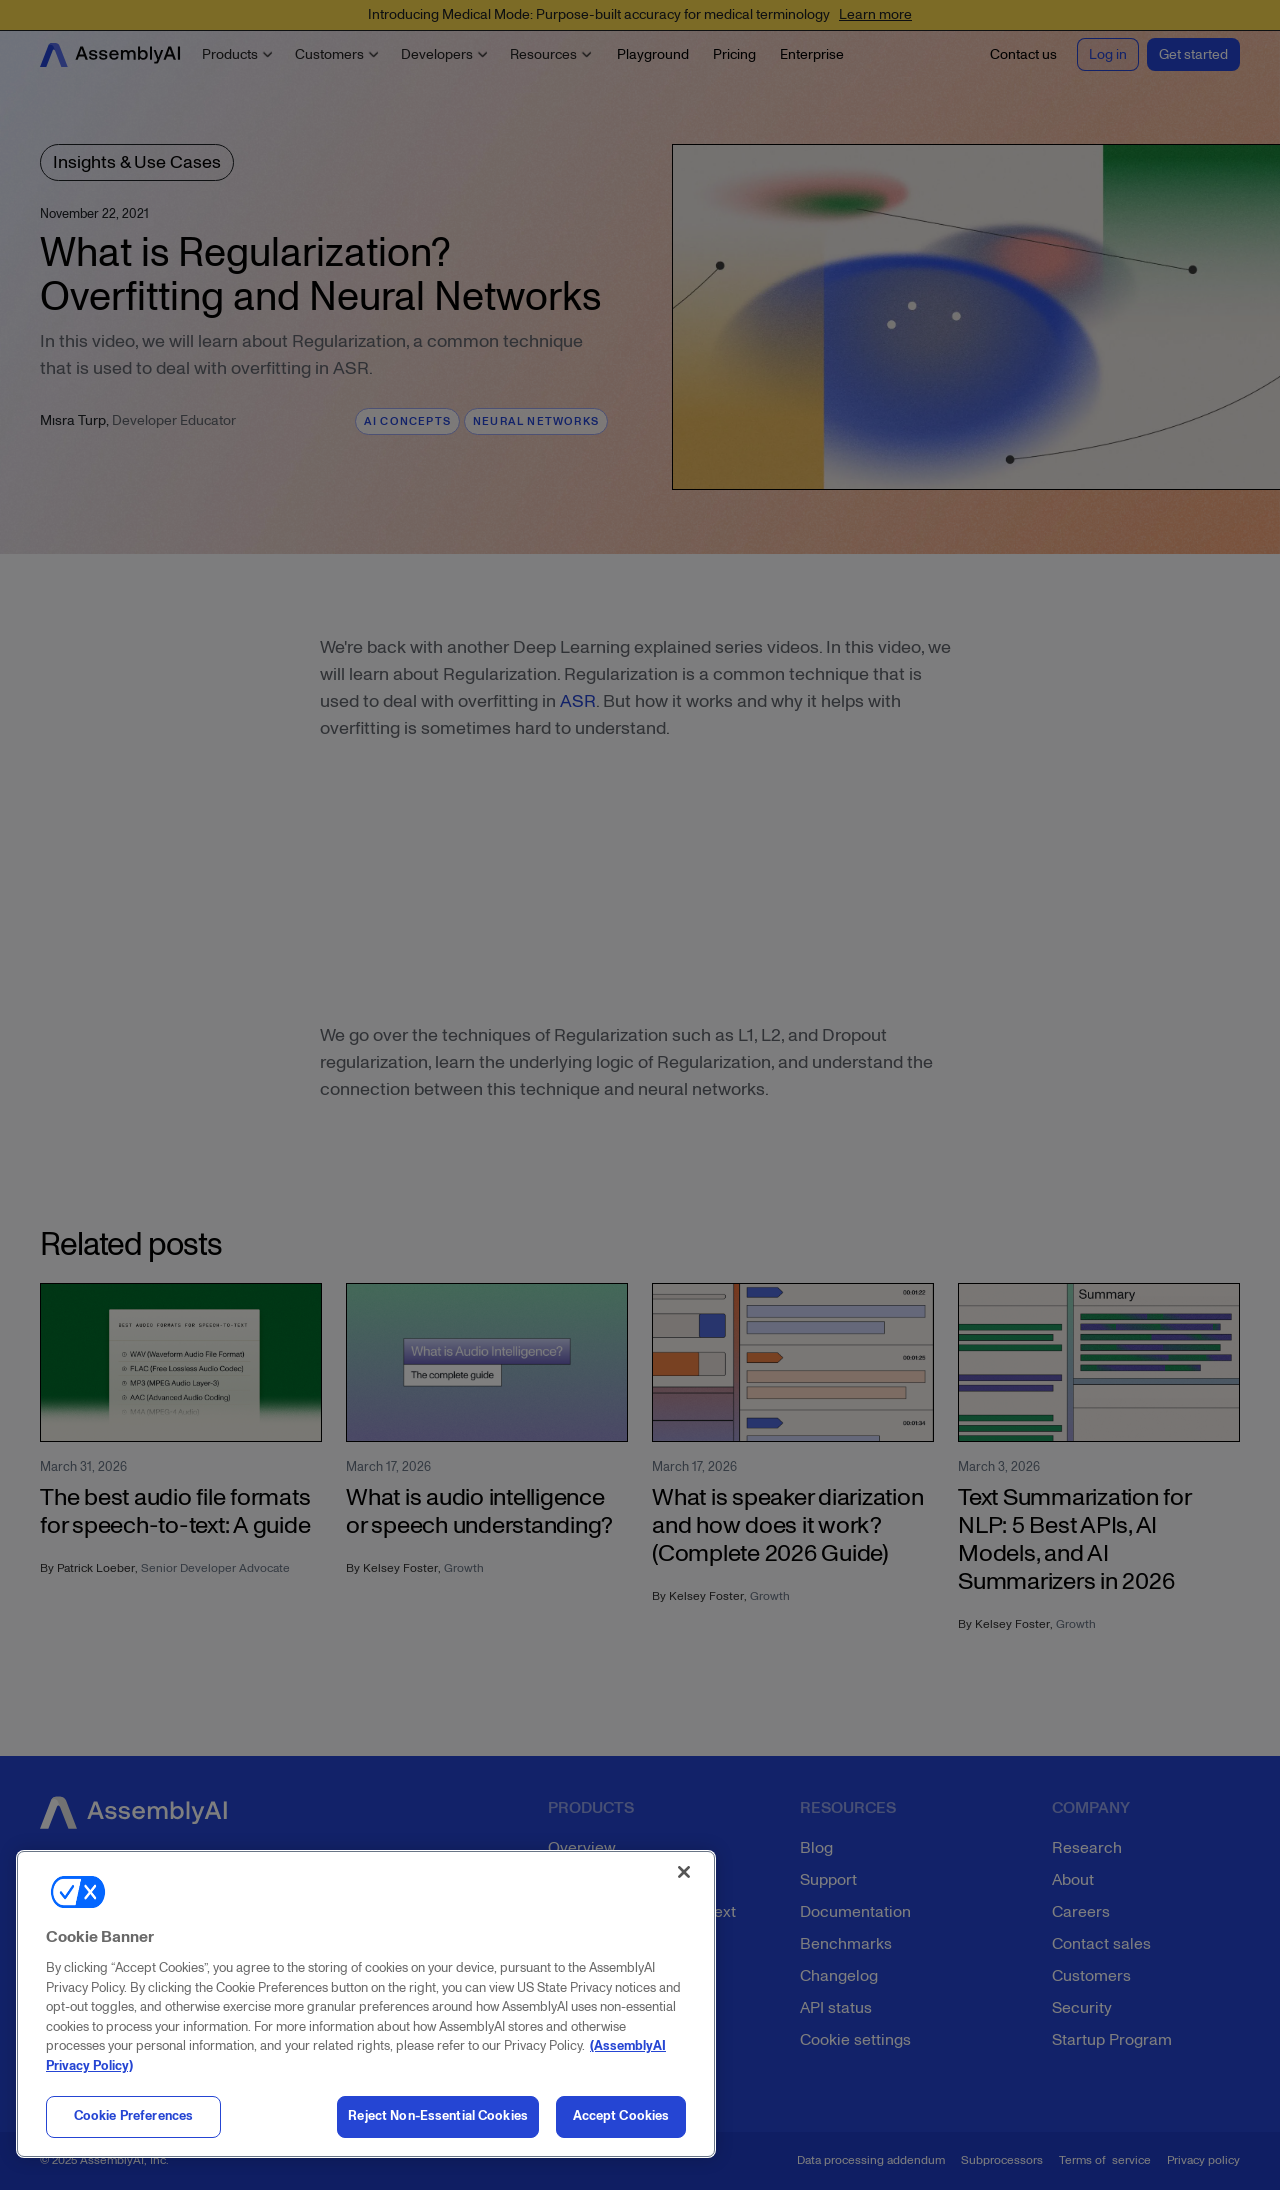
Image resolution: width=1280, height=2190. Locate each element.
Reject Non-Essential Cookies (438, 2116)
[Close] (684, 1872)
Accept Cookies (621, 2116)
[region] (366, 2004)
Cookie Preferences (133, 2116)
